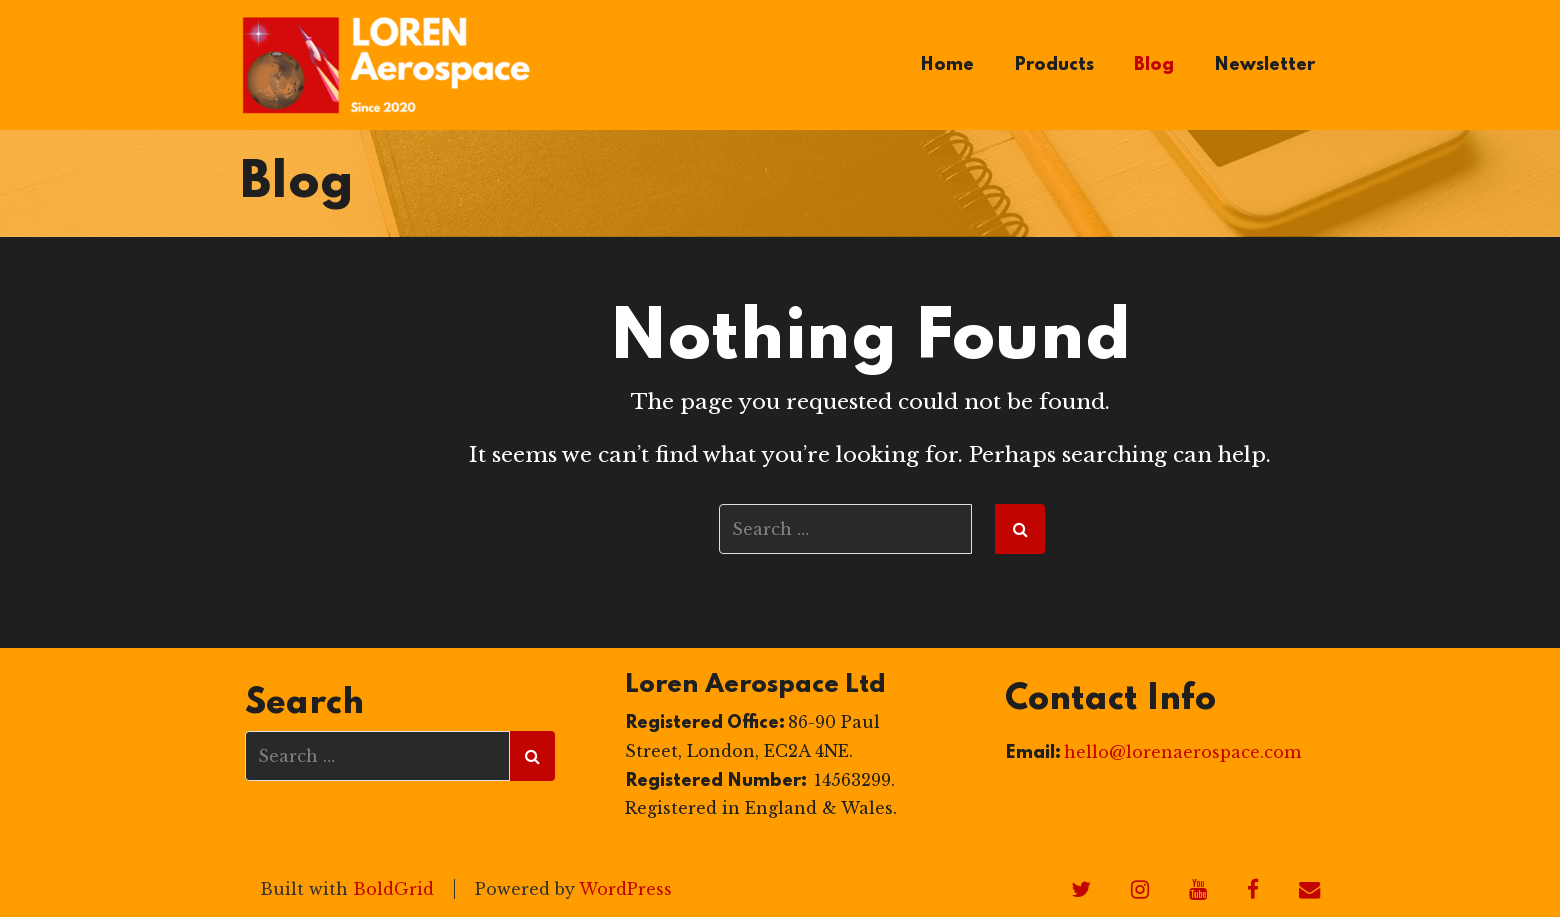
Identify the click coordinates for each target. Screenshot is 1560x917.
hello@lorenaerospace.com (1182, 752)
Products (1054, 65)
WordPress (625, 889)
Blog (1154, 65)
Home (947, 65)
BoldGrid (393, 889)
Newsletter (1264, 65)
